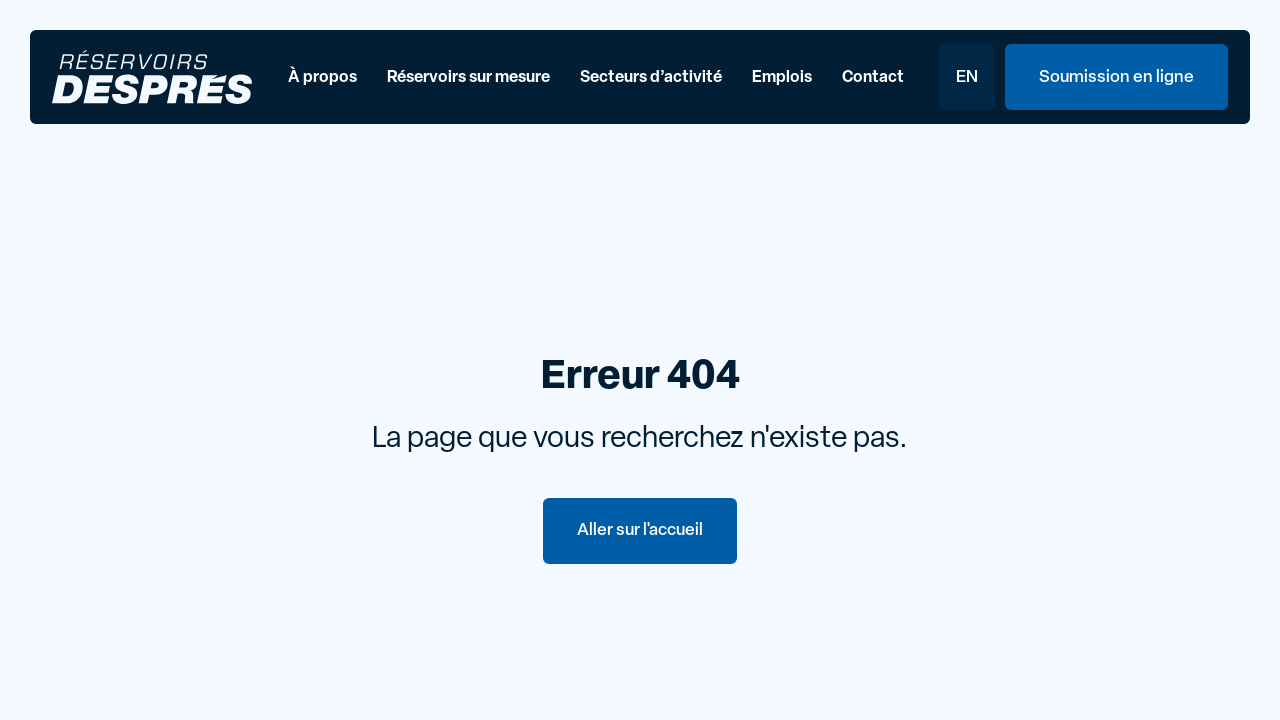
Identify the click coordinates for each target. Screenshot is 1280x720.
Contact (873, 78)
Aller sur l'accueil (640, 530)
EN (967, 77)
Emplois (782, 78)
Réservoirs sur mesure (468, 78)
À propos (322, 78)
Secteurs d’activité (651, 78)
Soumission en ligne (1116, 77)
